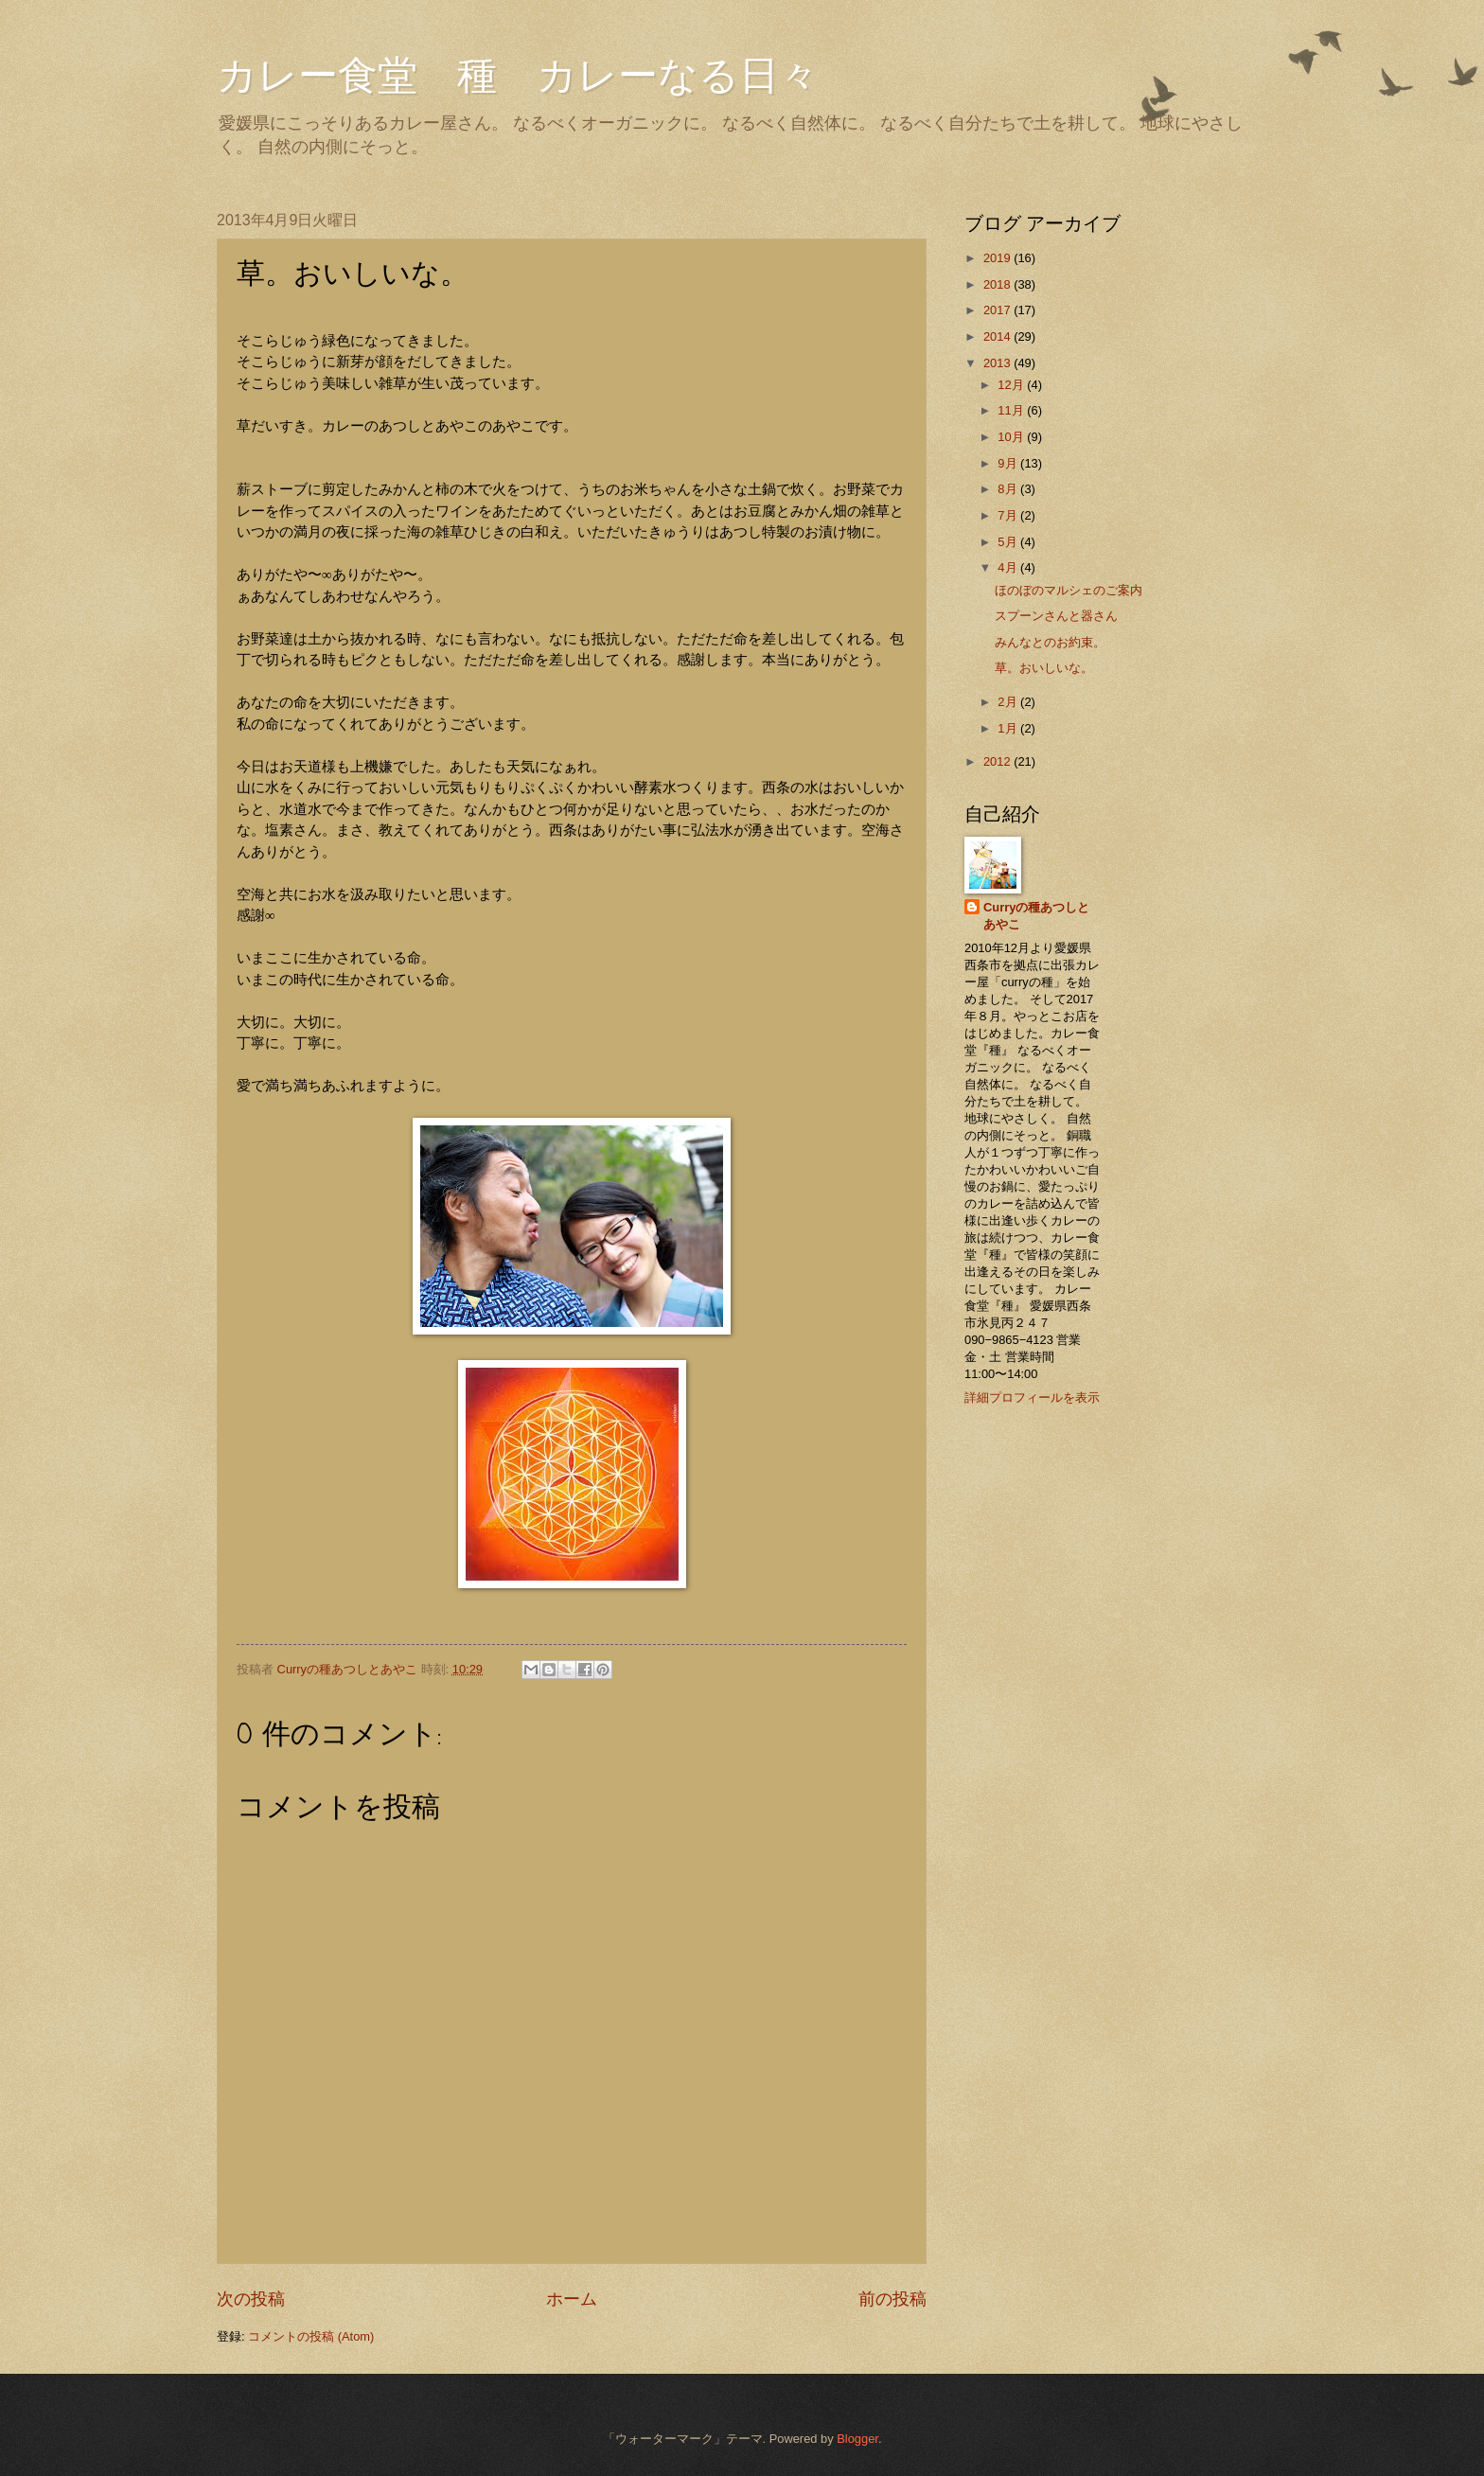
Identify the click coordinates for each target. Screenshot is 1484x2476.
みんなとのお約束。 (1050, 642)
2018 (998, 284)
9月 (1009, 463)
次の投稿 (251, 2299)
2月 (1009, 702)
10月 (1012, 437)
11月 (1012, 410)
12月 (1012, 385)
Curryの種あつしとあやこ (1036, 915)
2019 (998, 258)
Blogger (857, 2439)
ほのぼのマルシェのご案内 (1068, 590)
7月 (1009, 515)
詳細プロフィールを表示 (1032, 1397)
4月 (1009, 567)
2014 (998, 336)
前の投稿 (892, 2299)
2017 (998, 310)
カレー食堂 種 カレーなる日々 (518, 75)
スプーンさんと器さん (1056, 616)
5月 (1009, 542)
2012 (998, 761)
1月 (1009, 728)
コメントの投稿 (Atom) (311, 2336)
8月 (1009, 489)
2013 (998, 363)
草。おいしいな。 (1044, 668)
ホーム (571, 2299)
